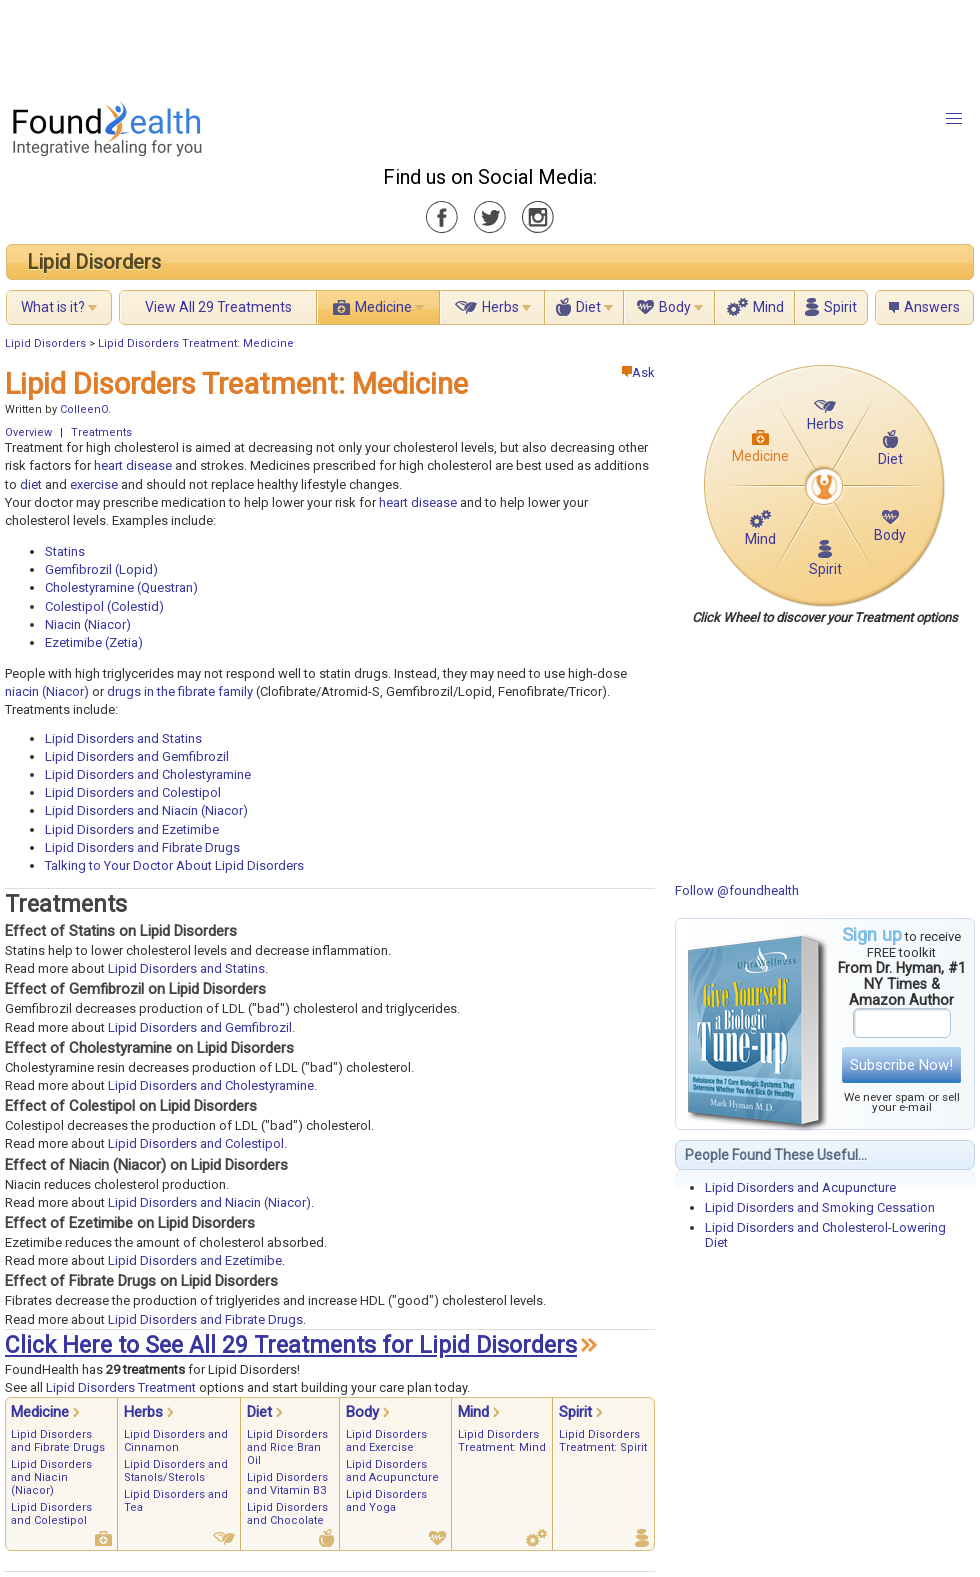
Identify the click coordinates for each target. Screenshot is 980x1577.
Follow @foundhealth (737, 890)
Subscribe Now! (901, 1065)
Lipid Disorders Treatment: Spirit (603, 1441)
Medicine (383, 307)
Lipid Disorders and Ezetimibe (132, 829)
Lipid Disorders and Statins (123, 738)
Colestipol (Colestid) (104, 606)
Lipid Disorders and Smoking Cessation (820, 1207)
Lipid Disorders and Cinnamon (176, 1441)
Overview (28, 432)
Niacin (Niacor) (88, 624)
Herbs (500, 307)
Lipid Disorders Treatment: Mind (502, 1441)
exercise (94, 484)
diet (31, 484)
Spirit (840, 307)
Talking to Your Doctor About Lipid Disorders (174, 865)
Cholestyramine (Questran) (121, 587)
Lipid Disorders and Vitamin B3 (287, 1484)
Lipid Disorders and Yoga (386, 1501)
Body (675, 307)
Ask (638, 372)
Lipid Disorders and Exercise (386, 1441)
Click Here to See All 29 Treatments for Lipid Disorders (291, 1345)
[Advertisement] (489, 45)
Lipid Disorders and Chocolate (287, 1514)
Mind (768, 307)
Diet (588, 307)
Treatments (101, 432)
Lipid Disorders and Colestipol (133, 792)
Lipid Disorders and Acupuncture (800, 1187)
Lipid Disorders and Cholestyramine (148, 774)
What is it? (53, 307)
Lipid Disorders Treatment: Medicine (196, 343)
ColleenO (84, 409)
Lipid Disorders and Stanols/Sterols (176, 1471)
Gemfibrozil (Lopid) (101, 569)
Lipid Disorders (94, 262)
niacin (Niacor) (47, 691)
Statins (65, 551)
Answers (932, 307)
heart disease (133, 465)
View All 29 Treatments (218, 307)
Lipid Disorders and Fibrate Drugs (142, 847)
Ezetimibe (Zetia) (94, 642)
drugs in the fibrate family (180, 691)
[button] (954, 119)
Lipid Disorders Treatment (121, 1387)
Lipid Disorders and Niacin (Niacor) (146, 810)
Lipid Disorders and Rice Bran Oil (287, 1447)
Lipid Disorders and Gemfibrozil (137, 756)
